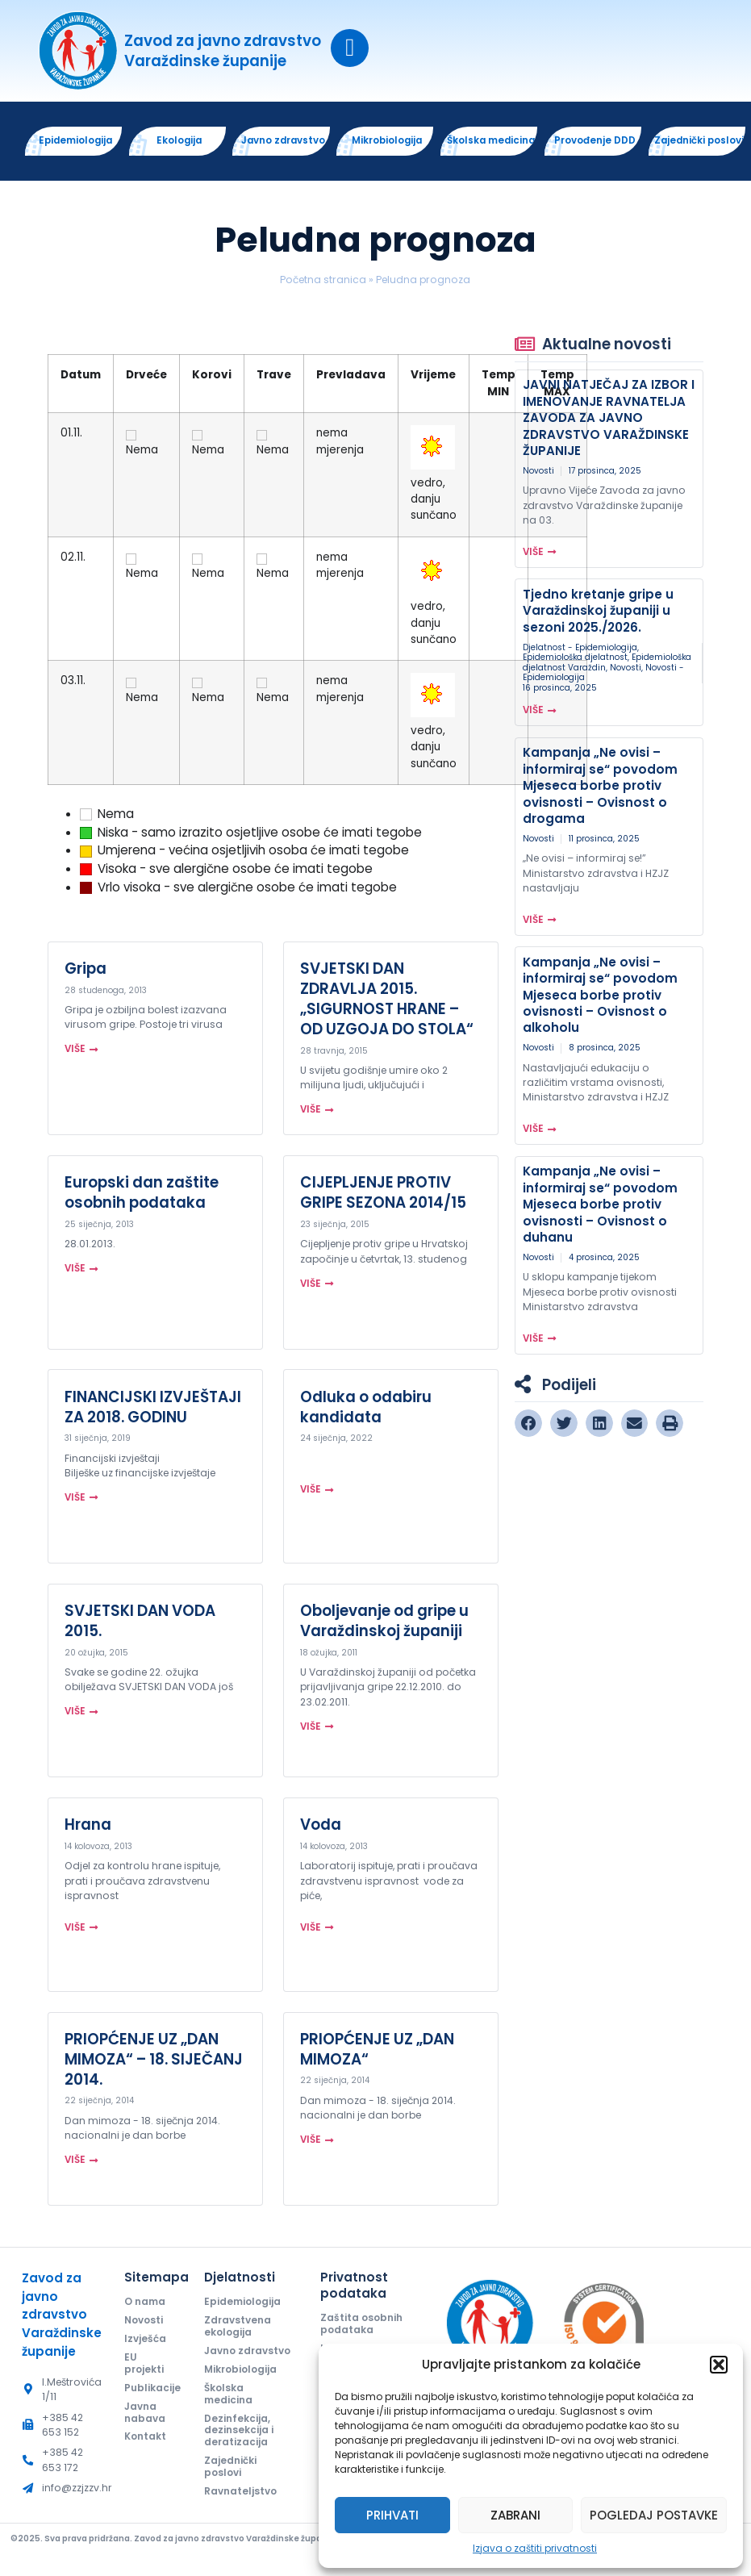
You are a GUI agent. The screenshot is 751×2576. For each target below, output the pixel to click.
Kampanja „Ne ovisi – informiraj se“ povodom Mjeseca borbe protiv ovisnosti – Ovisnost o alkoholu (600, 999)
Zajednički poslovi (230, 2487)
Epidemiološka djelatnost (575, 662)
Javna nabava (145, 2419)
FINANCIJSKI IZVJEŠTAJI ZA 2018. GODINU (153, 1411)
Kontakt (146, 2444)
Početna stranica (323, 283)
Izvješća (145, 2344)
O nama (146, 2306)
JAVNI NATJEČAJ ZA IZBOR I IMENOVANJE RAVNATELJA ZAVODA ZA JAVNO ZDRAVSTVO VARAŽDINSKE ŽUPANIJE (609, 422)
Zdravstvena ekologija (238, 2331)
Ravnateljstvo (241, 2513)
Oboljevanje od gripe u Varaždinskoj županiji (384, 1625)
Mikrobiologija (242, 2387)
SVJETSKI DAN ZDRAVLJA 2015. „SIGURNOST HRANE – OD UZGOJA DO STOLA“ (387, 1002)
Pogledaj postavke (654, 2515)
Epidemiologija (244, 2306)
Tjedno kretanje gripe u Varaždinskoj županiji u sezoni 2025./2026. (598, 615)
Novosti (538, 475)
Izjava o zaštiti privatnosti (535, 2548)
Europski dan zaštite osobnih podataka (142, 1197)
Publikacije (150, 2394)
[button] (719, 2365)
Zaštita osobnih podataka (363, 2329)
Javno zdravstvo (231, 2363)
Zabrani (515, 2515)
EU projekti (144, 2369)
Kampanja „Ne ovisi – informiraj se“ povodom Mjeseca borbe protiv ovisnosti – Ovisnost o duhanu (600, 1208)
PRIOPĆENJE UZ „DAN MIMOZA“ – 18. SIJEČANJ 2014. (154, 2063)
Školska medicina (229, 2413)
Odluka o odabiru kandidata (366, 1411)
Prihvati (392, 2515)
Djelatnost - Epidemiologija (580, 651)
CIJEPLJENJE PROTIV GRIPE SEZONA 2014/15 (383, 1197)
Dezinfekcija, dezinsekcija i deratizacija (239, 2450)
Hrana (88, 1829)
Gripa (85, 972)
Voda (320, 1829)
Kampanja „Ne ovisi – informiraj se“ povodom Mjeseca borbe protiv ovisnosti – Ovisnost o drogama (600, 790)
